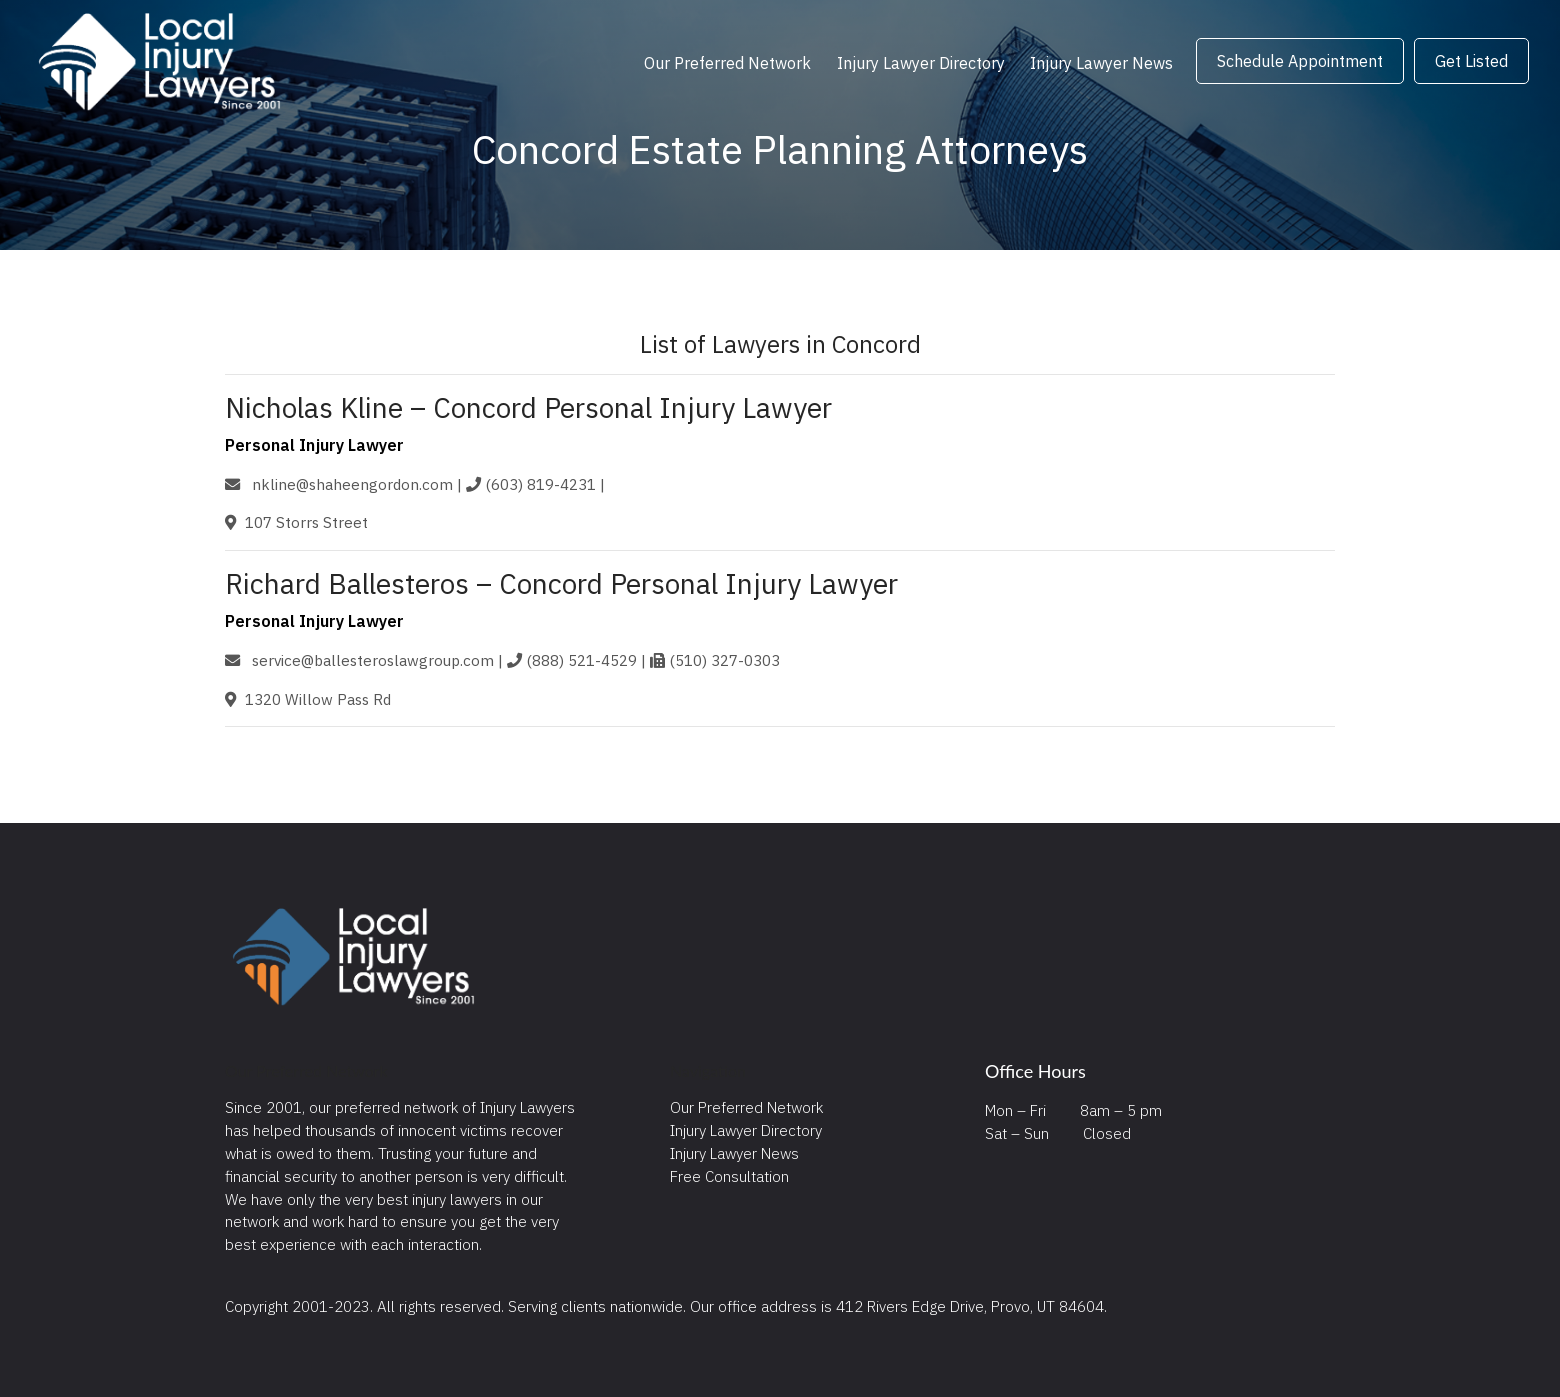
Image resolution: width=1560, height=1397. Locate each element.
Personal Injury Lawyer (314, 445)
